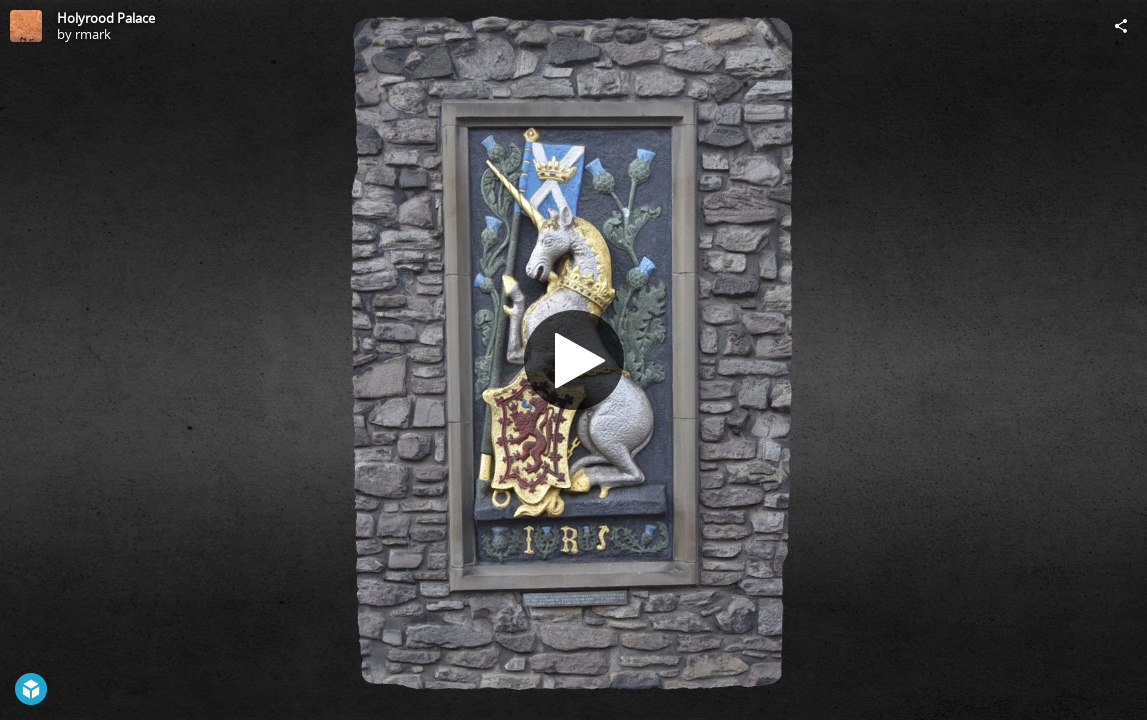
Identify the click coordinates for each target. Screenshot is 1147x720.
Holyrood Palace (106, 18)
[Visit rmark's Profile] (26, 26)
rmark (93, 34)
